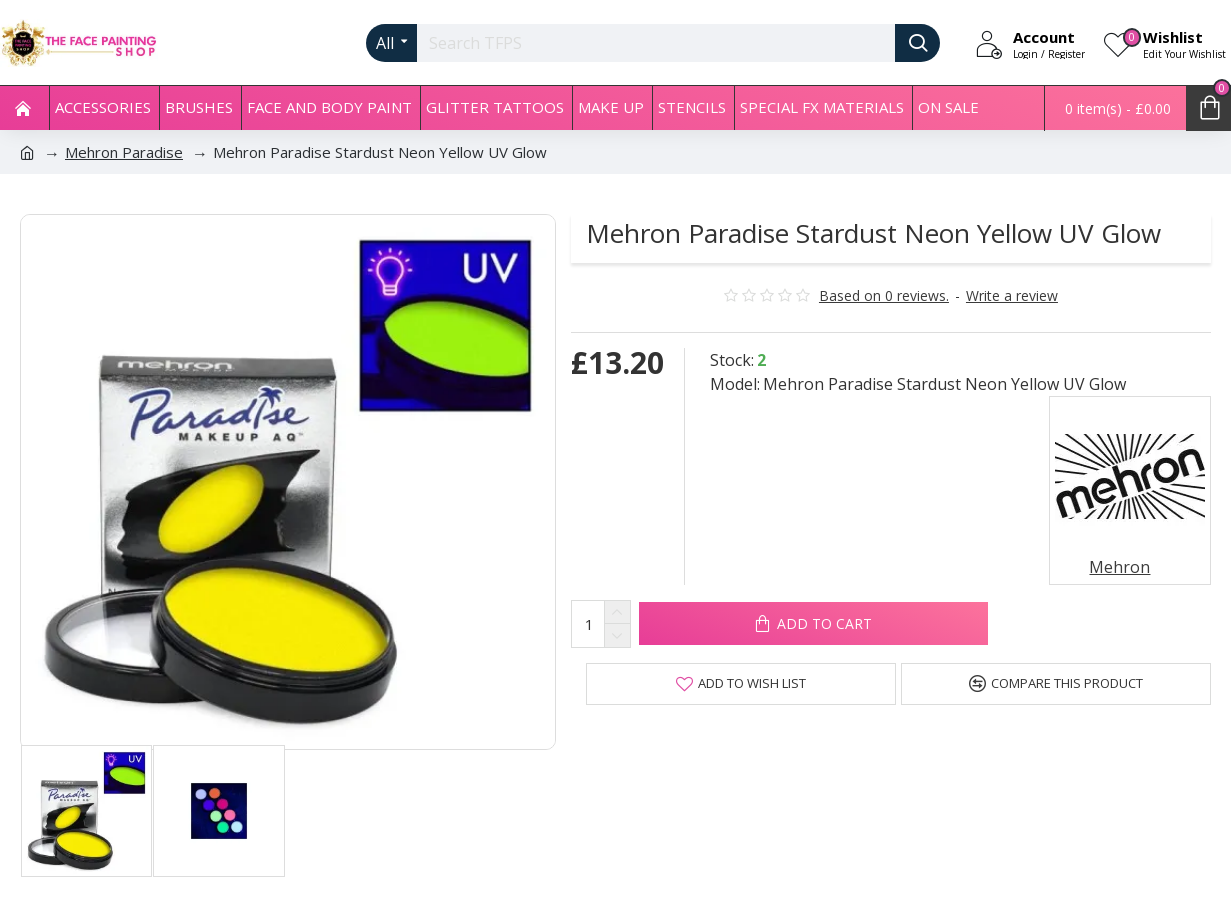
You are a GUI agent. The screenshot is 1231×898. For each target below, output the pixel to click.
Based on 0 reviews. (884, 295)
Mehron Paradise (124, 152)
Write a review (1012, 295)
